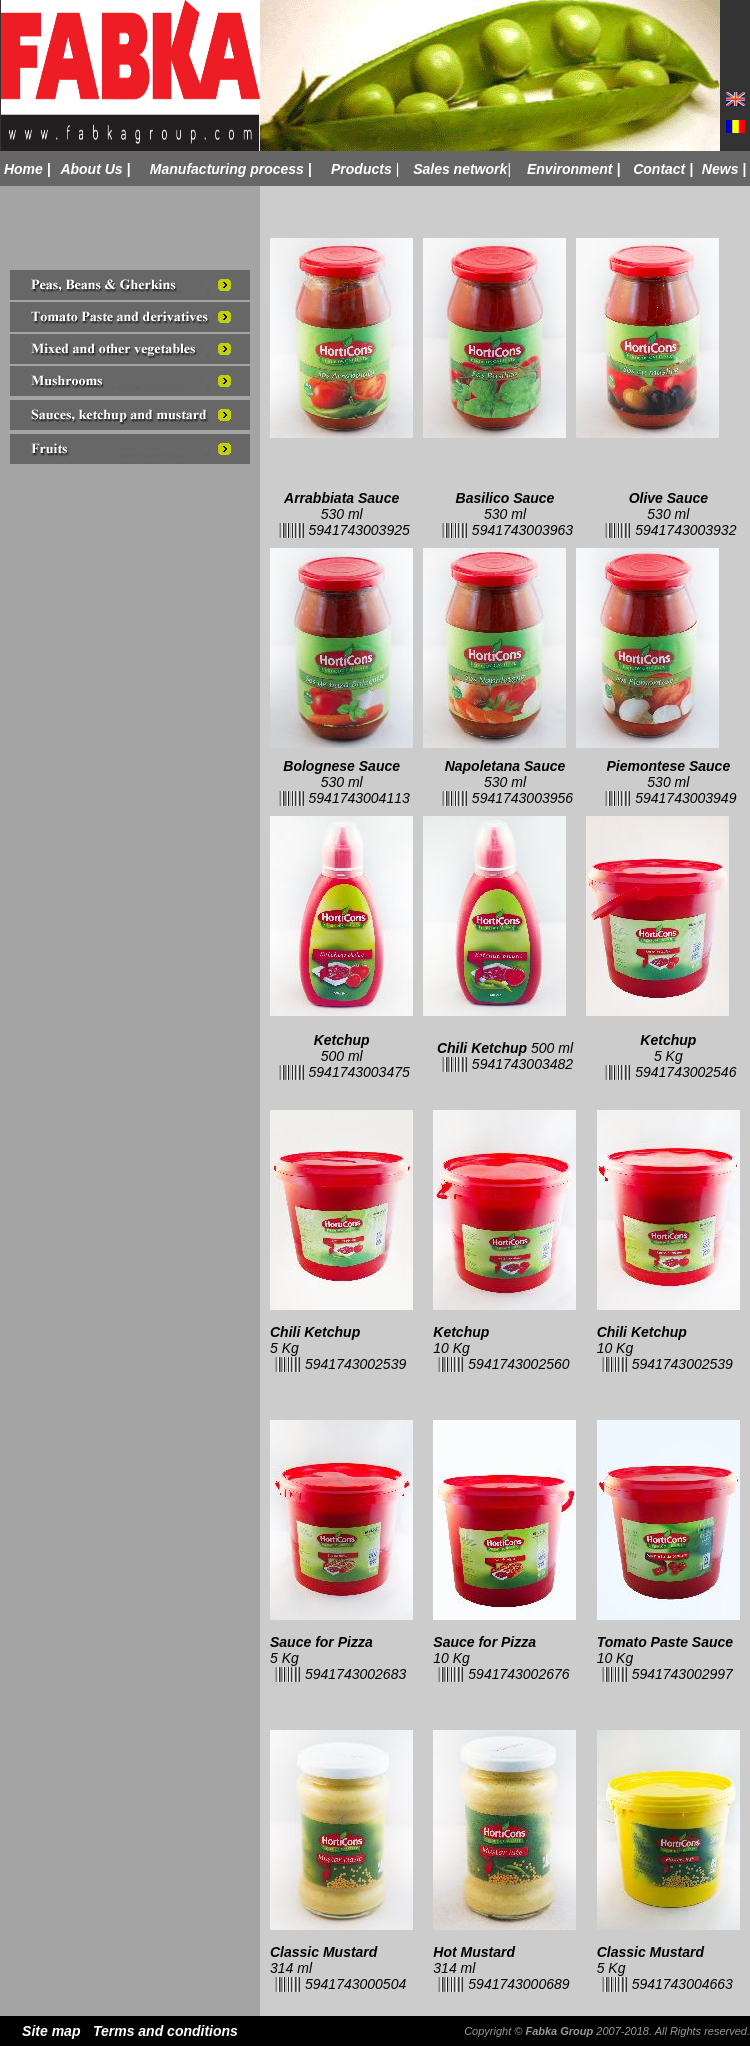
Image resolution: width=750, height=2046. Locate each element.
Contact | (663, 169)
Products (361, 169)
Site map (51, 2031)
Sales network (460, 169)
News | (724, 169)
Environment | (573, 169)
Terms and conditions (165, 2031)
